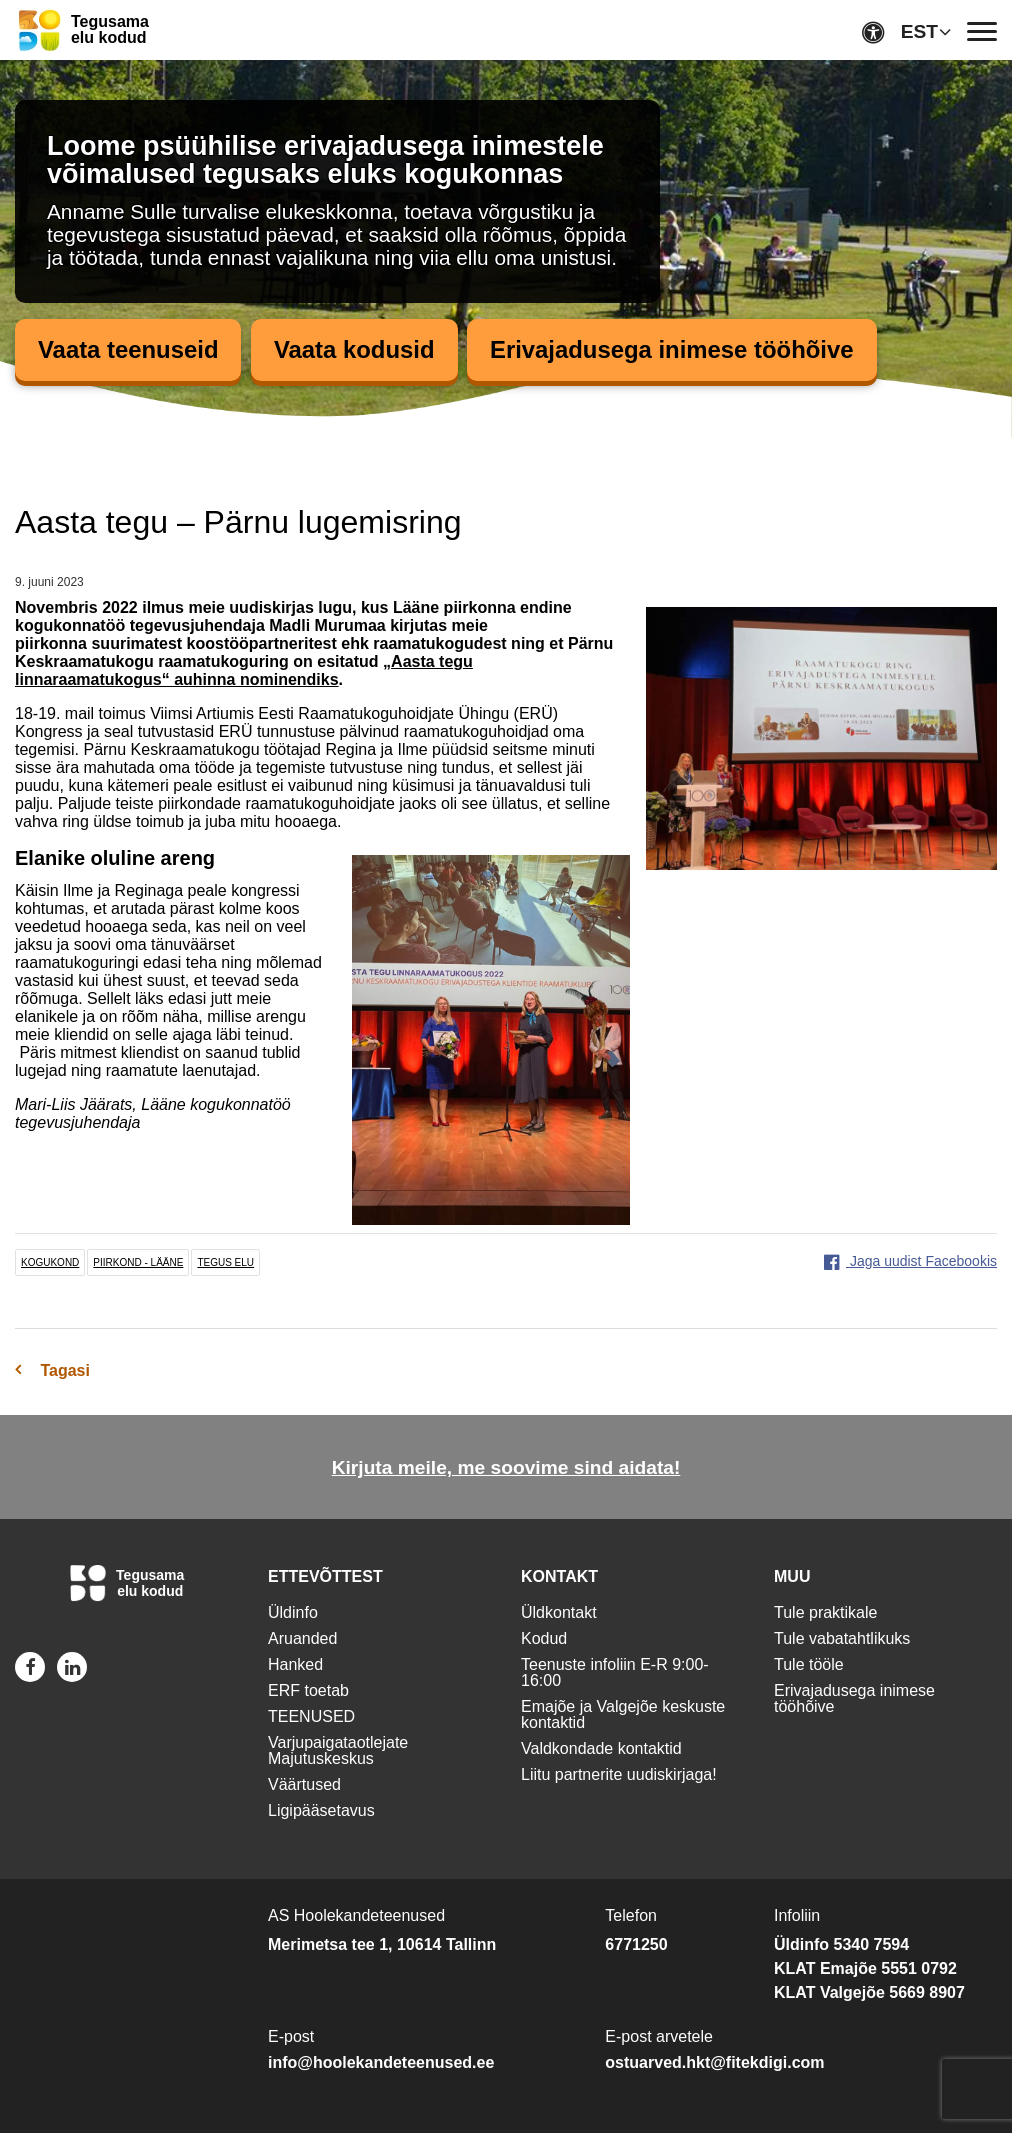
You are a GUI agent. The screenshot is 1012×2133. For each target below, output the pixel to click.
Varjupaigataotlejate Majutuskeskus (338, 1750)
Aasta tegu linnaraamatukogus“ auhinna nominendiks (244, 670)
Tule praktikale (825, 1612)
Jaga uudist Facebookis (910, 1261)
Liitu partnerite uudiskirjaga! (619, 1774)
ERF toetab (308, 1690)
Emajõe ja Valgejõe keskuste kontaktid (623, 1714)
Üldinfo (293, 1612)
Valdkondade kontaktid (601, 1748)
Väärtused (304, 1784)
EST (919, 31)
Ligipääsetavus (321, 1810)
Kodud (544, 1638)
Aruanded (302, 1638)
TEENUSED (311, 1716)
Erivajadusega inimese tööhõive (674, 349)
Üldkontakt (559, 1612)
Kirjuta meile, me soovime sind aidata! (506, 1467)
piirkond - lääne (138, 1262)
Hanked (295, 1664)
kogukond (50, 1262)
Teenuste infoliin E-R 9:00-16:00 (615, 1672)
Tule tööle (809, 1664)
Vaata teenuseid (128, 349)
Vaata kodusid (355, 349)
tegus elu (225, 1262)
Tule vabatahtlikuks (842, 1638)
